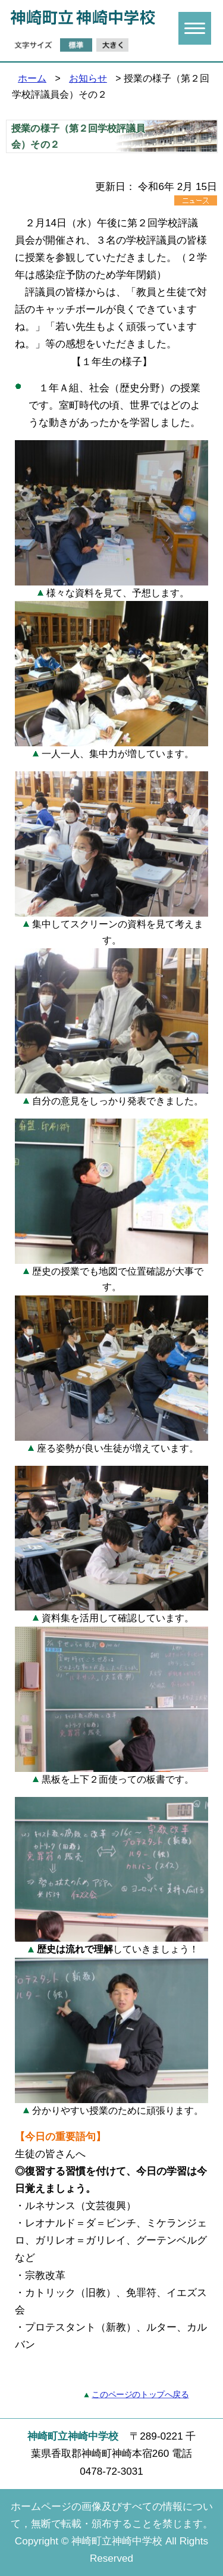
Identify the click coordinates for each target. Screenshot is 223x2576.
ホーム (32, 78)
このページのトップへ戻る (140, 2394)
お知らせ (88, 78)
